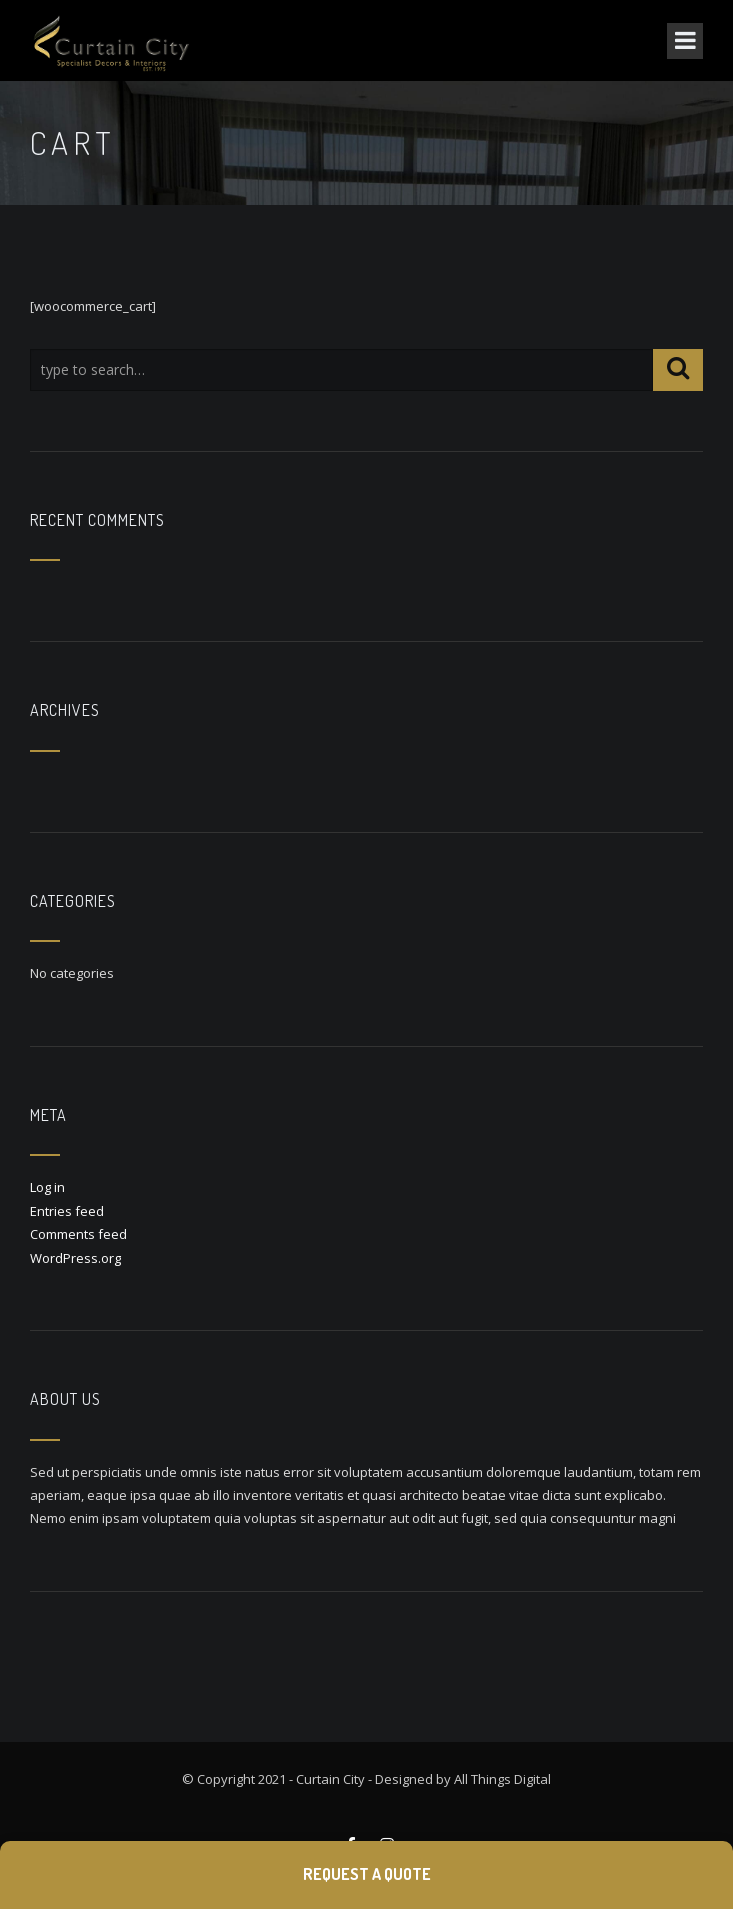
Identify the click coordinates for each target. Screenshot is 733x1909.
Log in (47, 1187)
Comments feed (78, 1234)
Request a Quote (367, 1874)
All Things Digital (502, 1779)
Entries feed (67, 1211)
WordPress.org (75, 1258)
